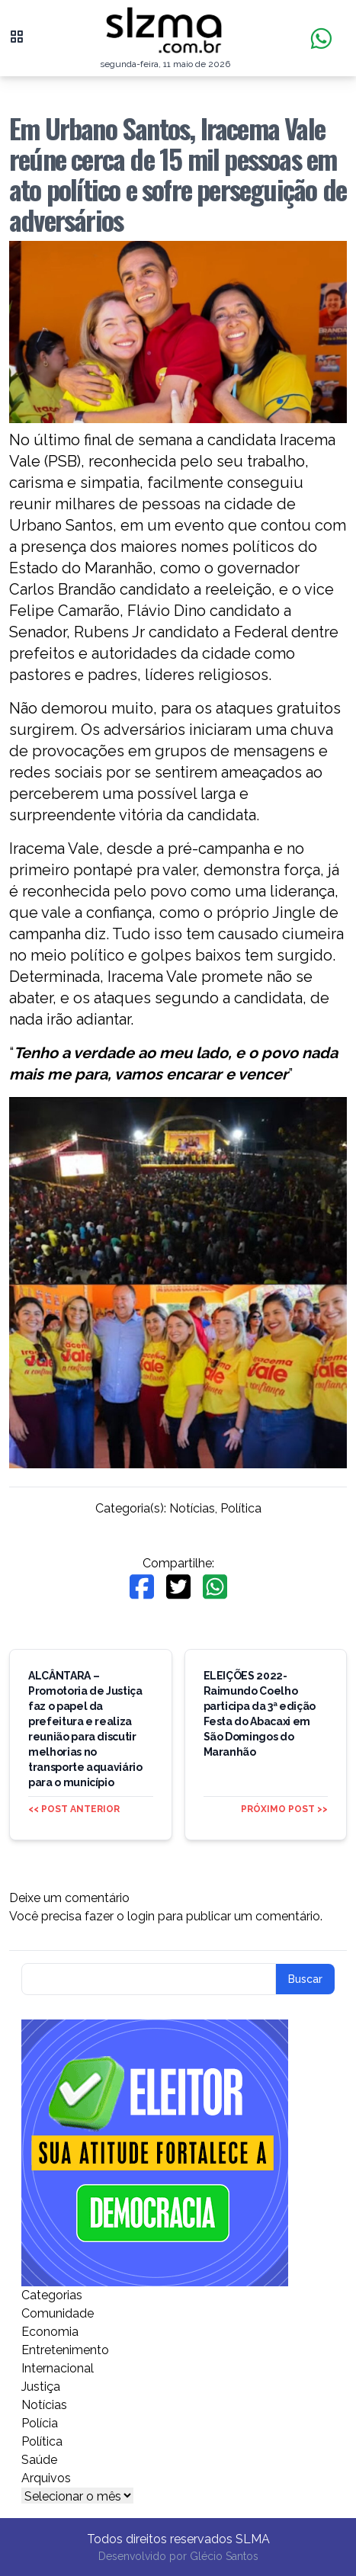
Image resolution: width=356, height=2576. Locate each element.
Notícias (192, 1508)
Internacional (57, 2368)
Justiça (40, 2386)
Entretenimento (65, 2350)
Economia (50, 2331)
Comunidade (57, 2313)
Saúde (39, 2459)
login (141, 1916)
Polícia (39, 2423)
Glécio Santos (224, 2556)
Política (240, 1508)
